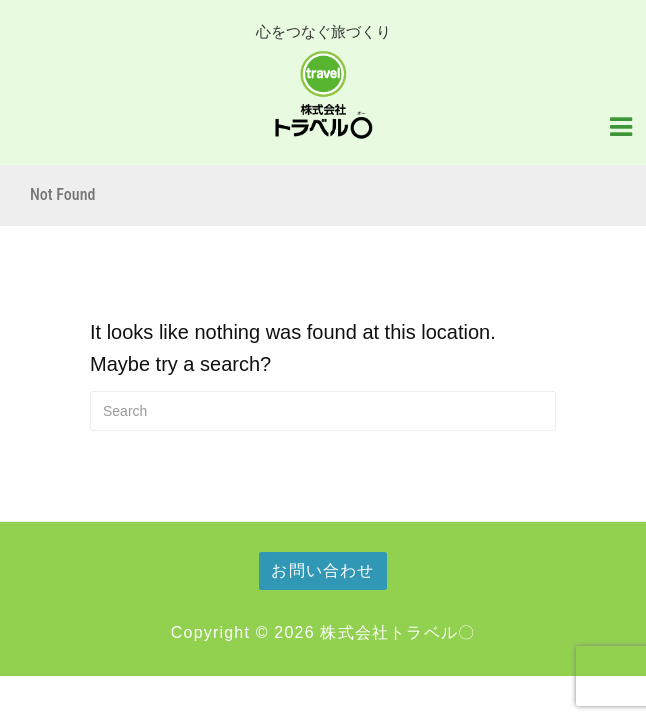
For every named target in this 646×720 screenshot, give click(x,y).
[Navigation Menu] (621, 125)
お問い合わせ (322, 570)
